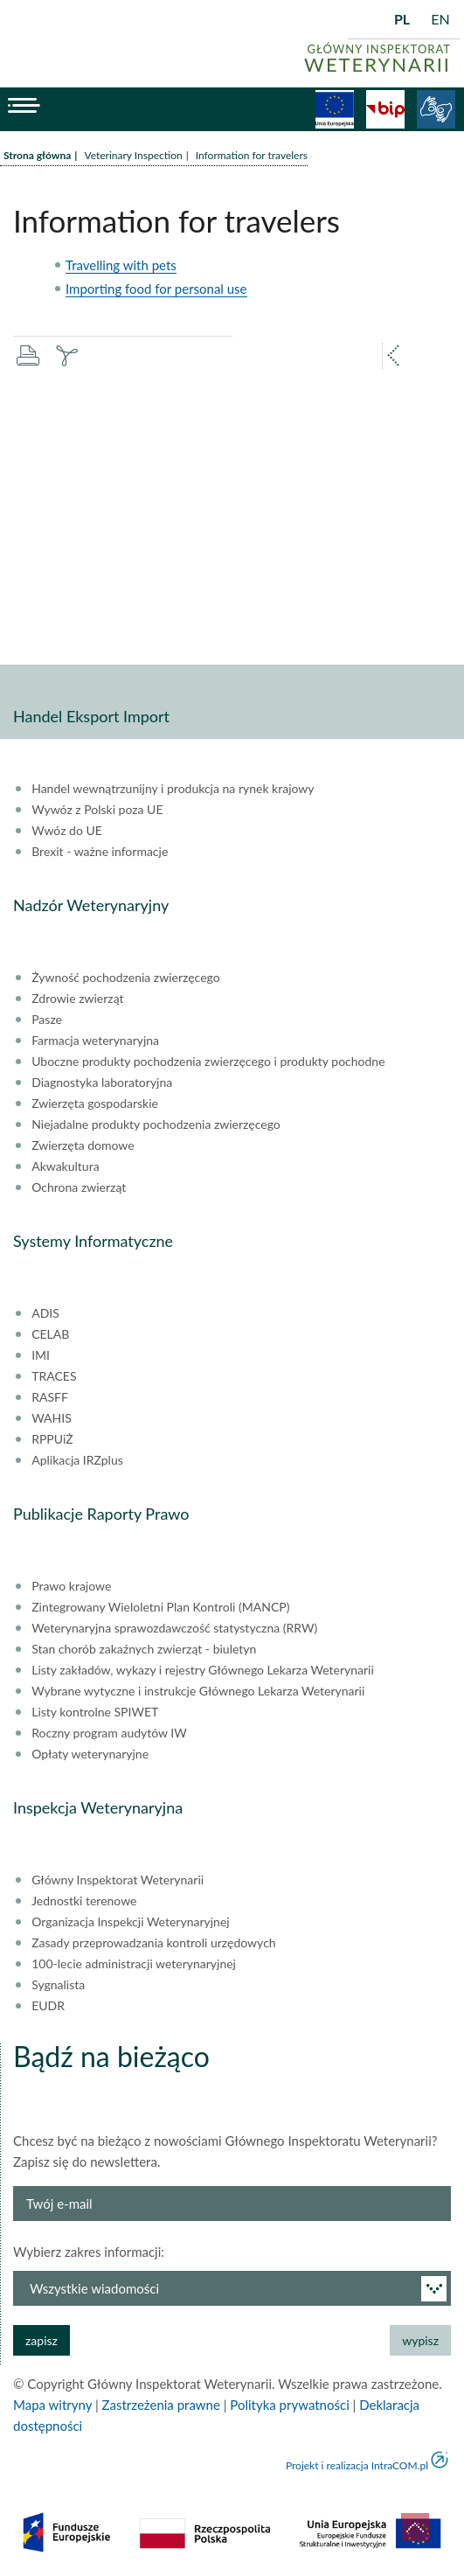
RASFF (49, 1397)
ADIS (45, 1313)
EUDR (48, 2006)
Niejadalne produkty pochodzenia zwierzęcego (155, 1124)
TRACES (53, 1376)
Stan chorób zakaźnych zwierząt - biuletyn (143, 1649)
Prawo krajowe (71, 1586)
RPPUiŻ (52, 1439)
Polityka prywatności (289, 2404)
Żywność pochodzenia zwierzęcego (125, 977)
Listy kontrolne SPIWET (94, 1712)
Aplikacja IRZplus (77, 1460)
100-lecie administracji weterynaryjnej (133, 1964)
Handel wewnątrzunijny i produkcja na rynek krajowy (172, 789)
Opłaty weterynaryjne (90, 1754)
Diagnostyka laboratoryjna (101, 1082)
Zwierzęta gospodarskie (94, 1103)
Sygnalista (58, 1985)
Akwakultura (65, 1166)
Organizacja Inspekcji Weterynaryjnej (130, 1922)
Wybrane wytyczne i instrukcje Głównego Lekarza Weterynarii (197, 1691)
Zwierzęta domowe (82, 1145)
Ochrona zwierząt (78, 1187)
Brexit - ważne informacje (99, 852)
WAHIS (51, 1418)
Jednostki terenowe (83, 1901)
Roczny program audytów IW (109, 1733)
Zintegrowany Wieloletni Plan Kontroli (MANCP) (160, 1607)
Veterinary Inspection (133, 155)
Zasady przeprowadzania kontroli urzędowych (153, 1943)
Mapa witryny (52, 2404)
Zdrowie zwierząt (77, 998)
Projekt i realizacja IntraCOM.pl (357, 2465)
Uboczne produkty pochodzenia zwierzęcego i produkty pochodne (207, 1061)
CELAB (50, 1334)
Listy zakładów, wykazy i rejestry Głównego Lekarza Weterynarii (202, 1670)
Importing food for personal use (156, 288)
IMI (40, 1355)
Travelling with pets (121, 265)
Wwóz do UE (66, 831)
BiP (385, 109)
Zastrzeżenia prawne (161, 2404)
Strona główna (37, 155)
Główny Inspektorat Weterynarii (117, 1880)
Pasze (46, 1019)
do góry (415, 2527)
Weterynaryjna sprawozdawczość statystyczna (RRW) (174, 1628)
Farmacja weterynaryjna (95, 1040)
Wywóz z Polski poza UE (97, 810)
